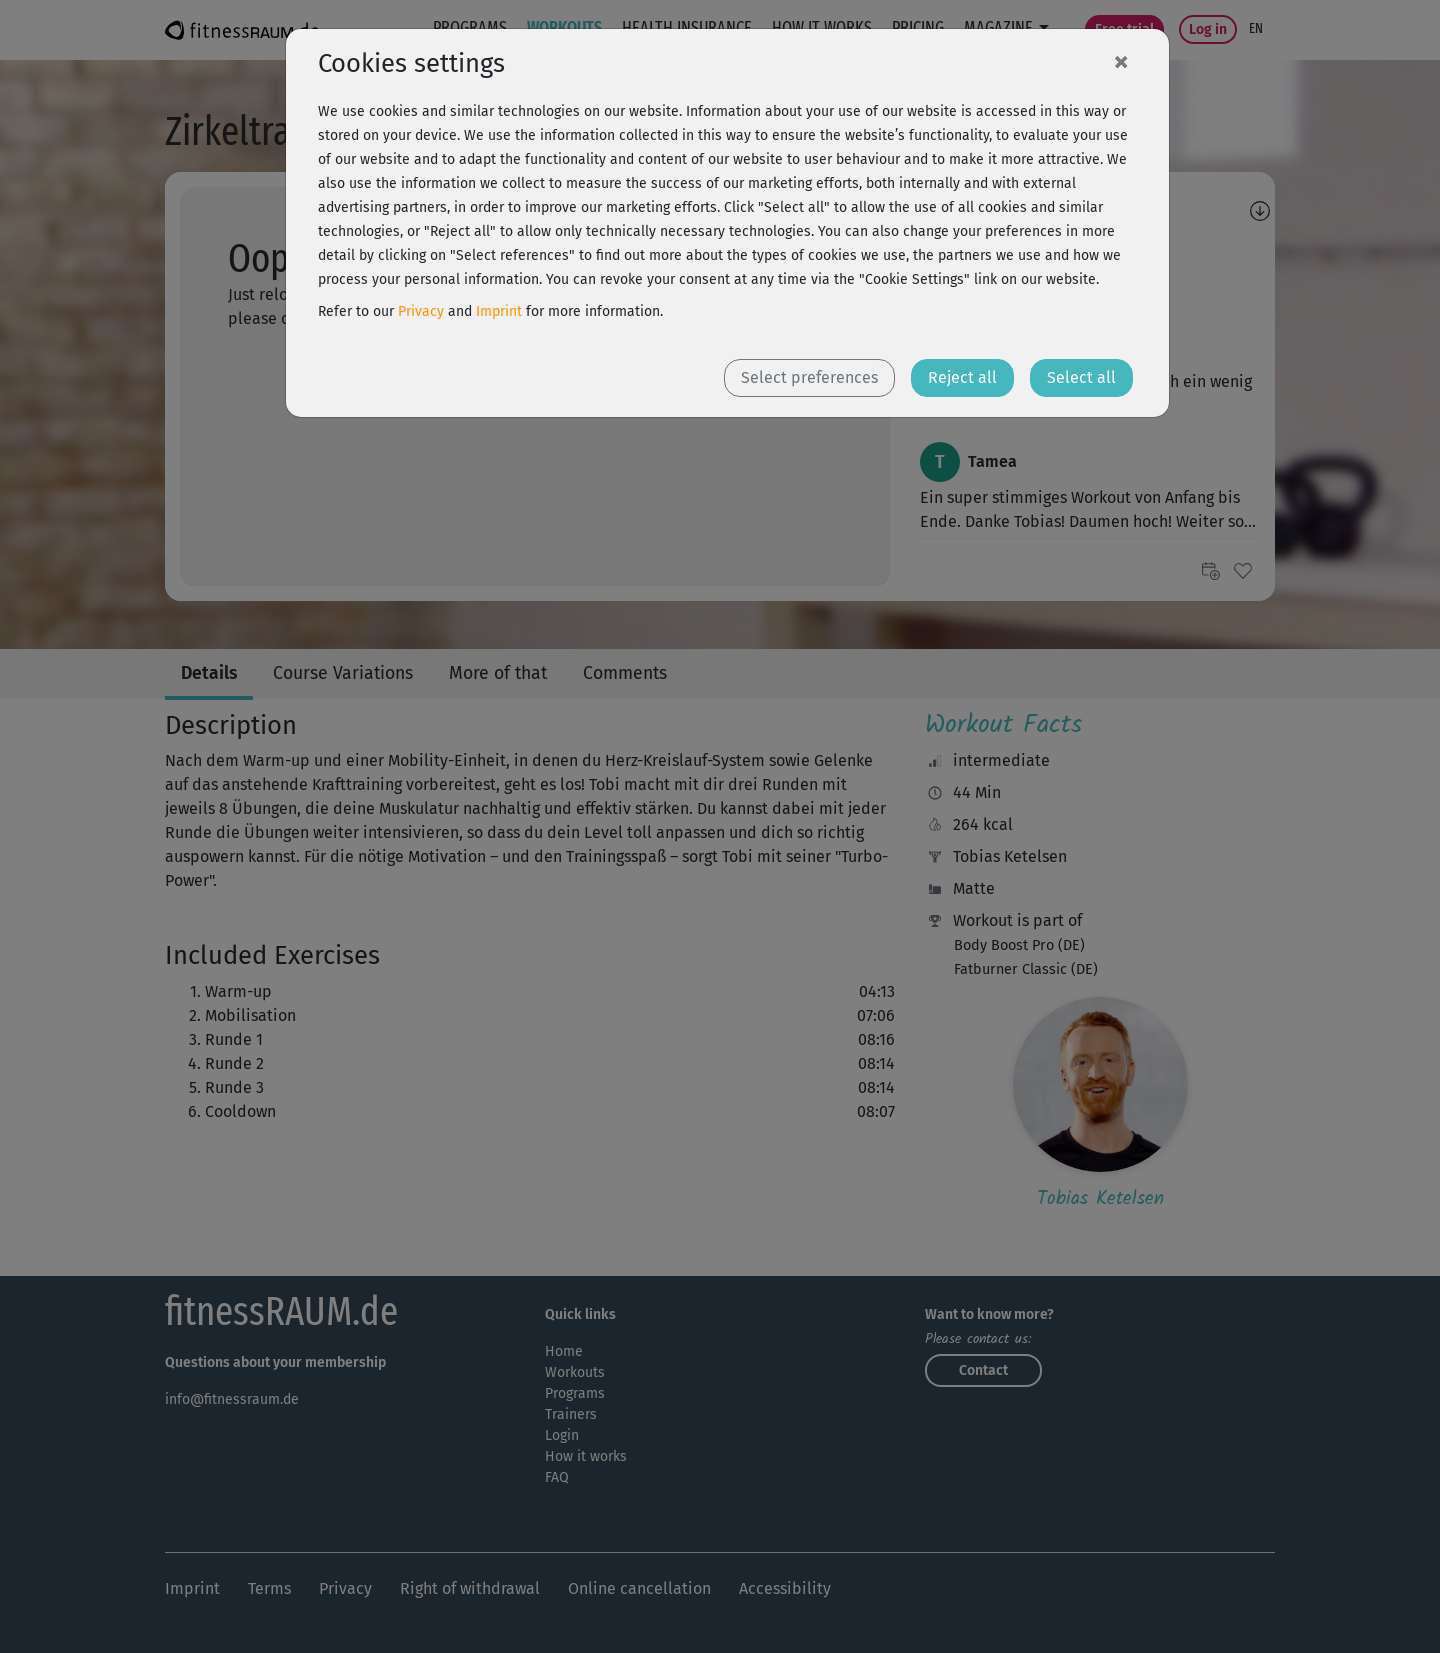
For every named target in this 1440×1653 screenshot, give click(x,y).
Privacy (421, 311)
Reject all (962, 377)
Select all (1081, 377)
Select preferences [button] (809, 377)
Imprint (499, 311)
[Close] (1121, 61)
